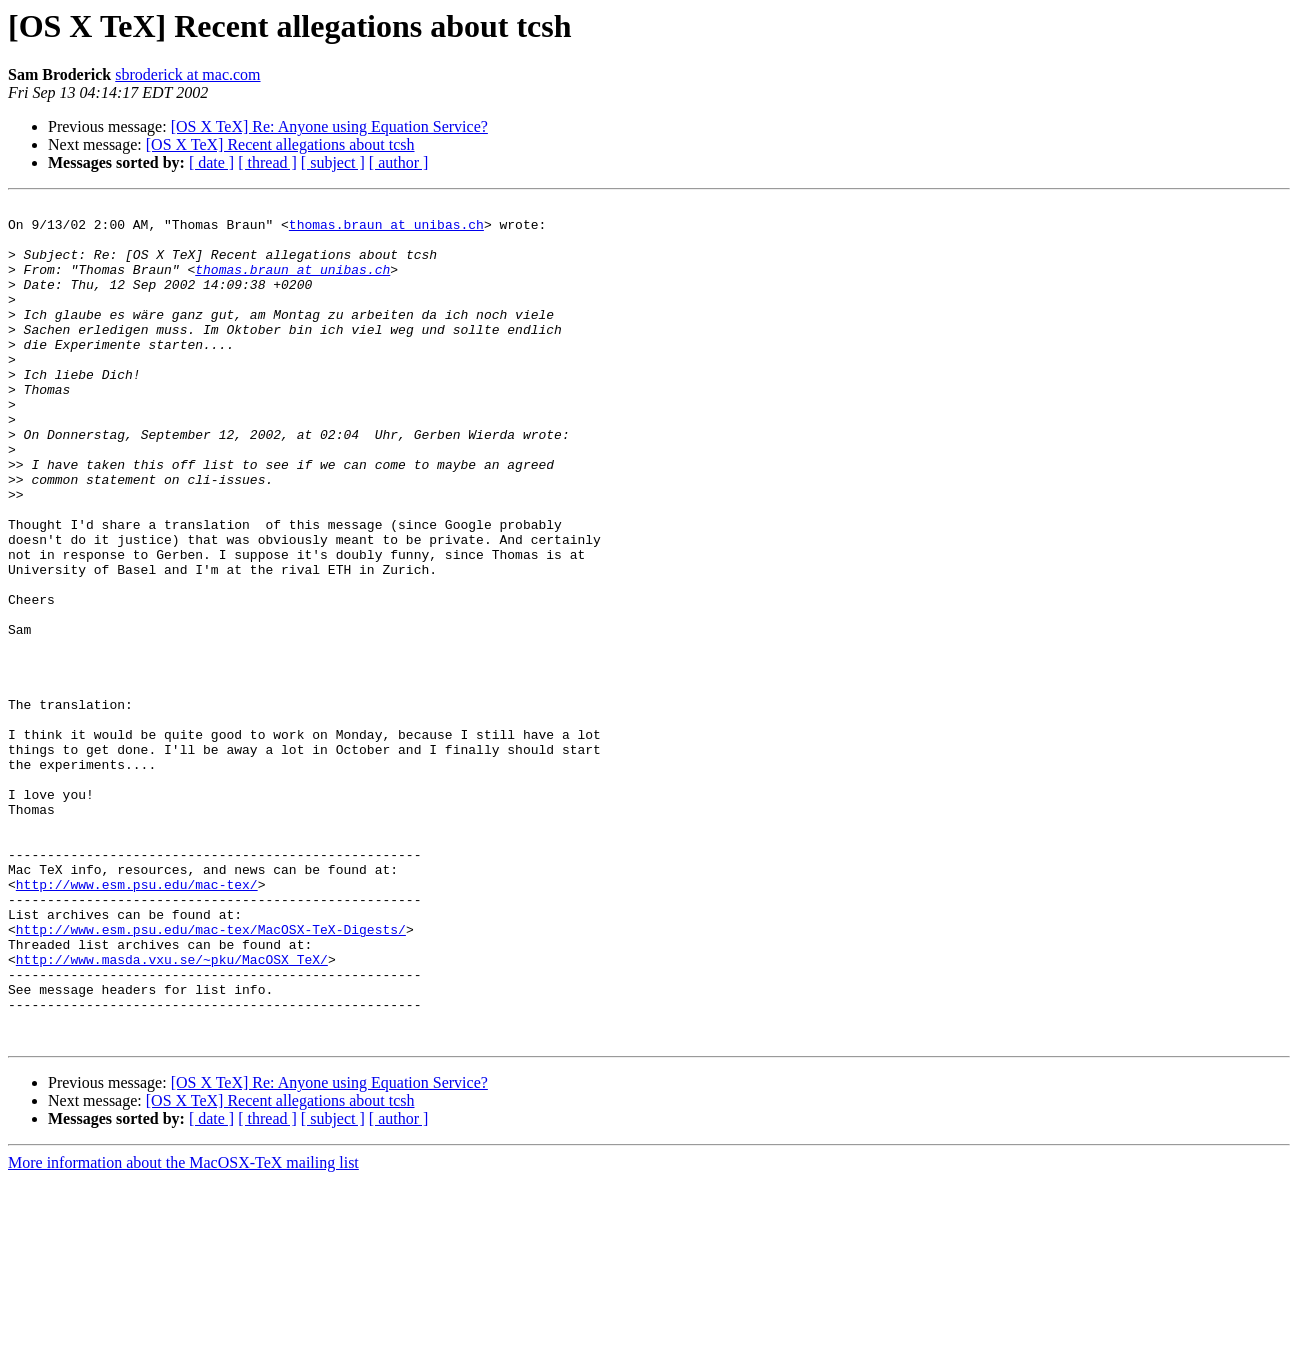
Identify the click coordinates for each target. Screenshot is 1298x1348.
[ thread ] (267, 162)
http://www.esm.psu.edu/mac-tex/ (137, 1022)
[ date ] (211, 162)
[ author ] (399, 162)
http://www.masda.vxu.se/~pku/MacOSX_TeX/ (172, 1112)
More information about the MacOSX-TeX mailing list (183, 1330)
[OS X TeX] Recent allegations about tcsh (280, 144)
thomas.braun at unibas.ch (386, 230)
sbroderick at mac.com (187, 74)
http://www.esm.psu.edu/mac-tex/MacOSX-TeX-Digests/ (211, 1076)
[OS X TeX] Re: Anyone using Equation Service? (329, 126)
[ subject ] (333, 162)
